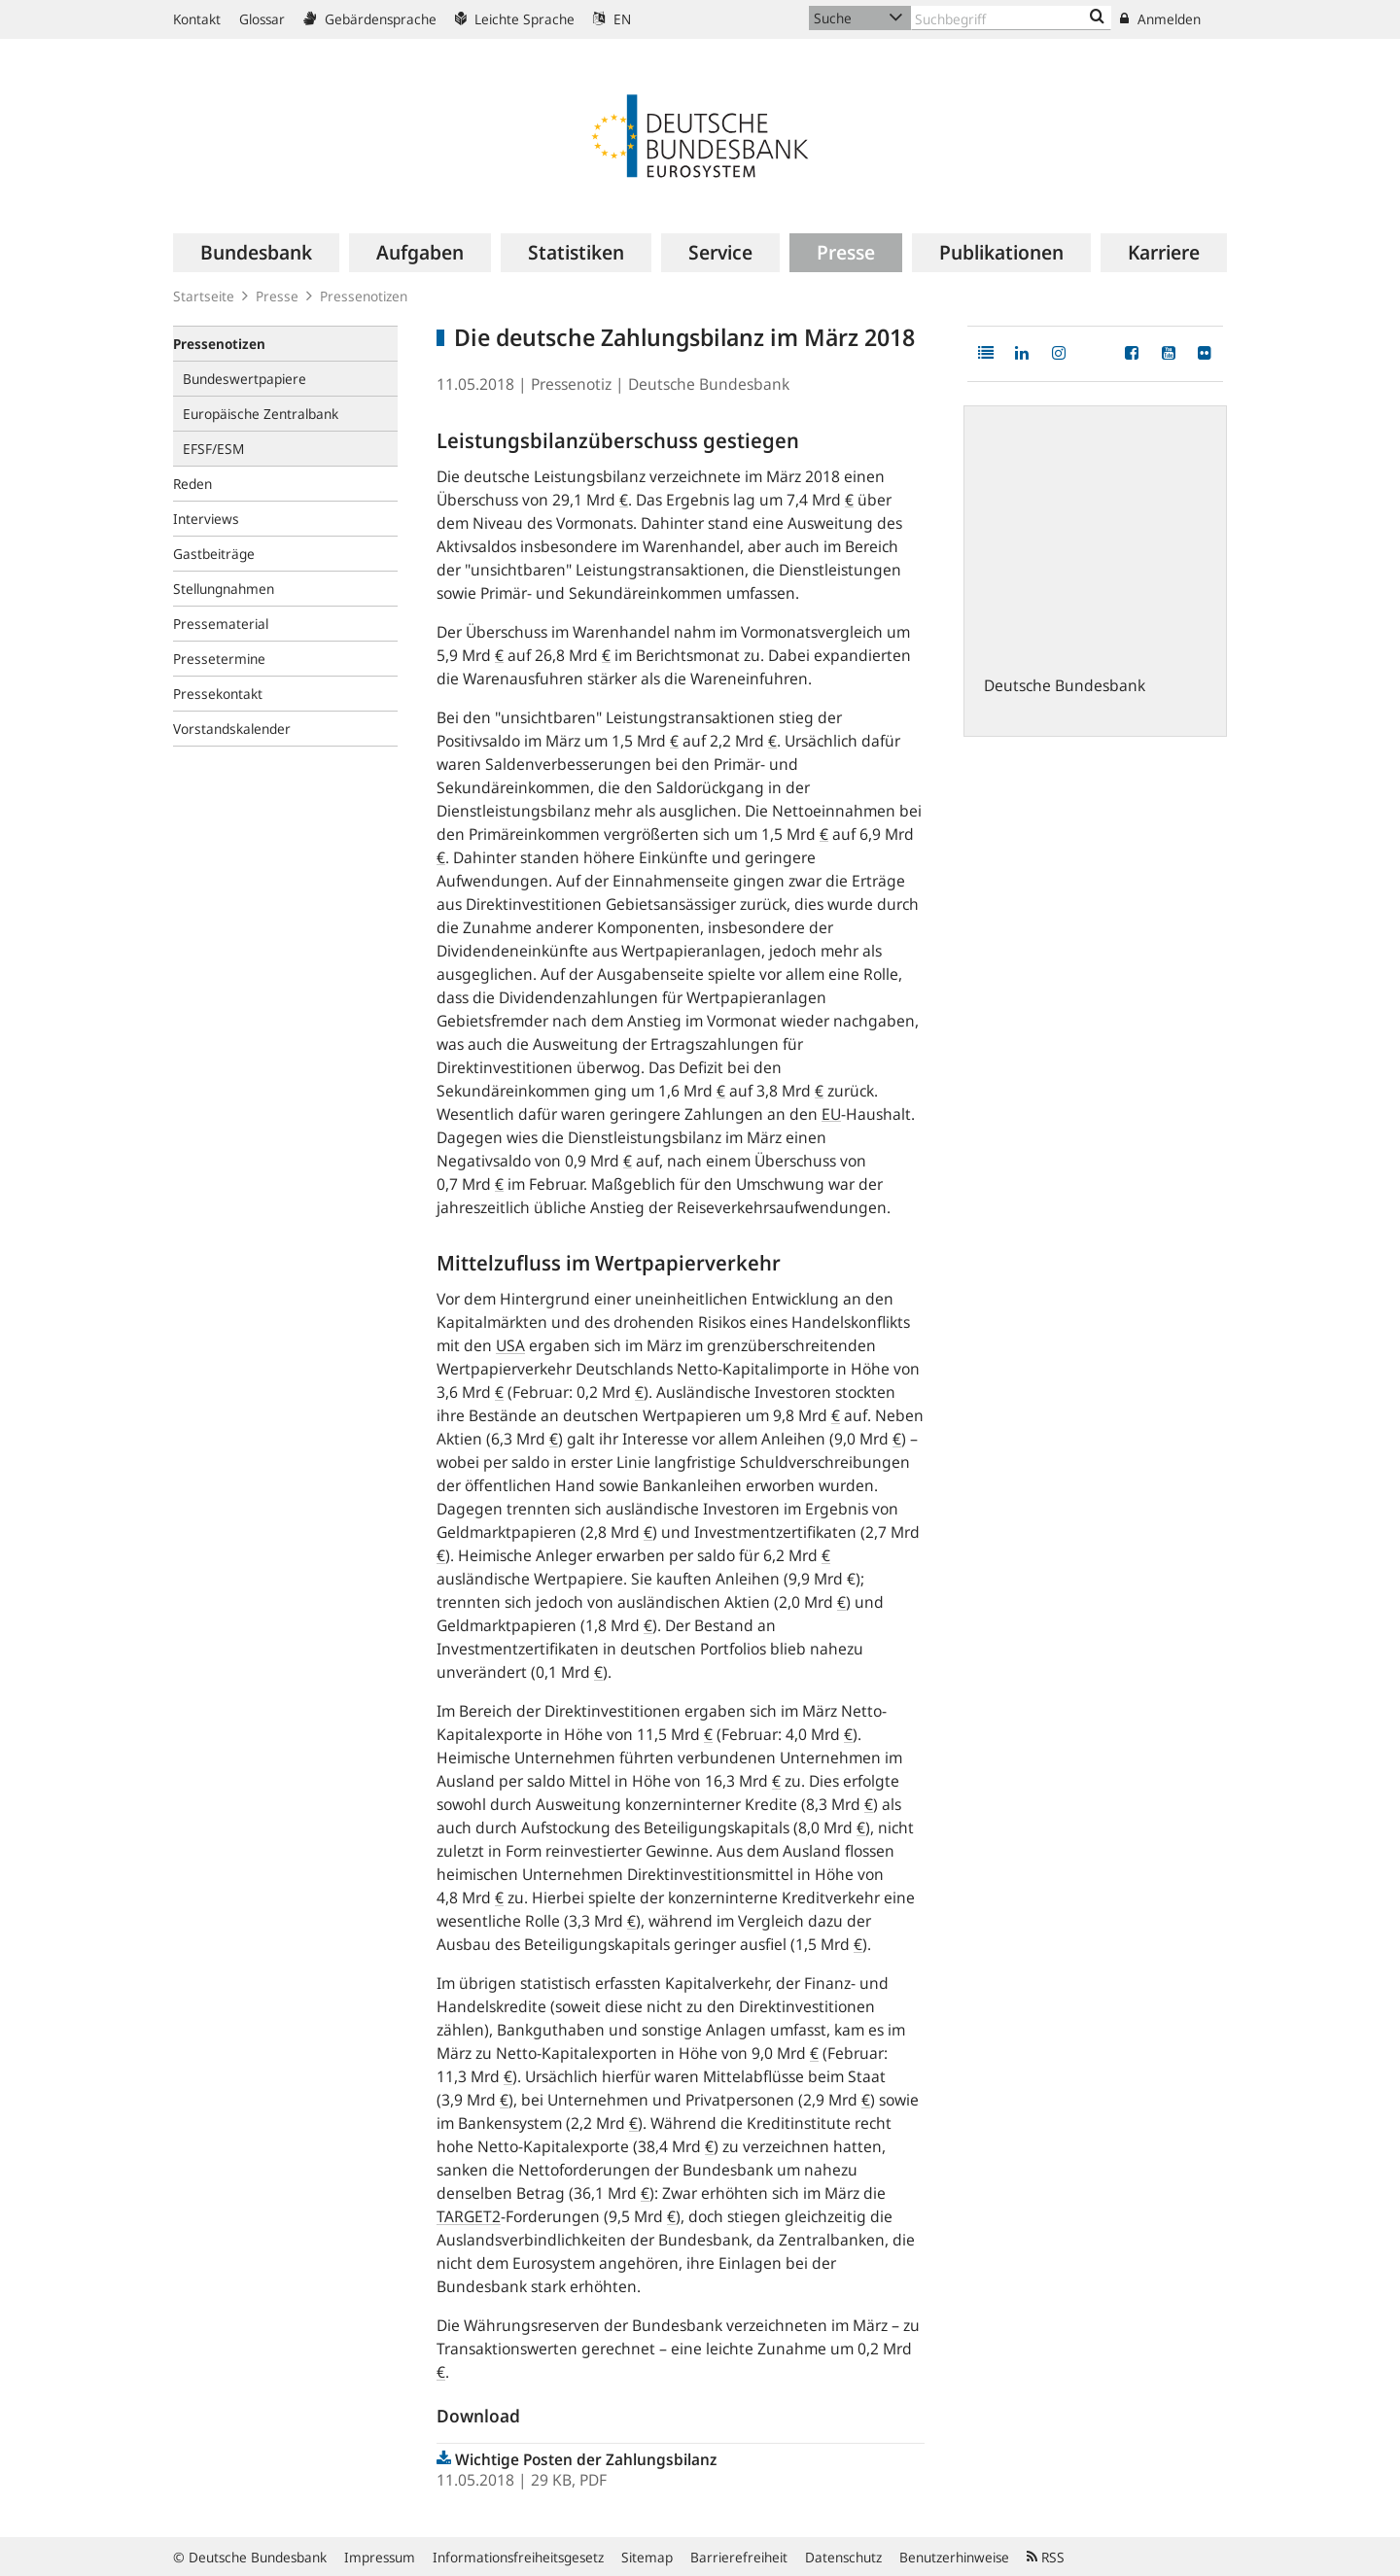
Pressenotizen (363, 296)
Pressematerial (220, 623)
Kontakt (197, 19)
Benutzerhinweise (954, 2557)
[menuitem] (256, 252)
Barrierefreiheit (739, 2557)
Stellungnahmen (223, 588)
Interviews (206, 518)
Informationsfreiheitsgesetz (518, 2557)
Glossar (262, 19)
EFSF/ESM (213, 448)
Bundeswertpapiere (244, 378)
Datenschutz (843, 2557)
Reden (192, 483)
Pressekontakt (217, 693)
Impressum (379, 2557)
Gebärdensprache (370, 19)
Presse (277, 296)
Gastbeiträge (214, 553)
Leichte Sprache (515, 19)
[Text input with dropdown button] (1011, 18)
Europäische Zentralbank (260, 413)
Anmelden (1160, 19)
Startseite (203, 296)
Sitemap (647, 2557)
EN (612, 19)
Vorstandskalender (232, 728)
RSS (1046, 2557)
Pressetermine (219, 658)
